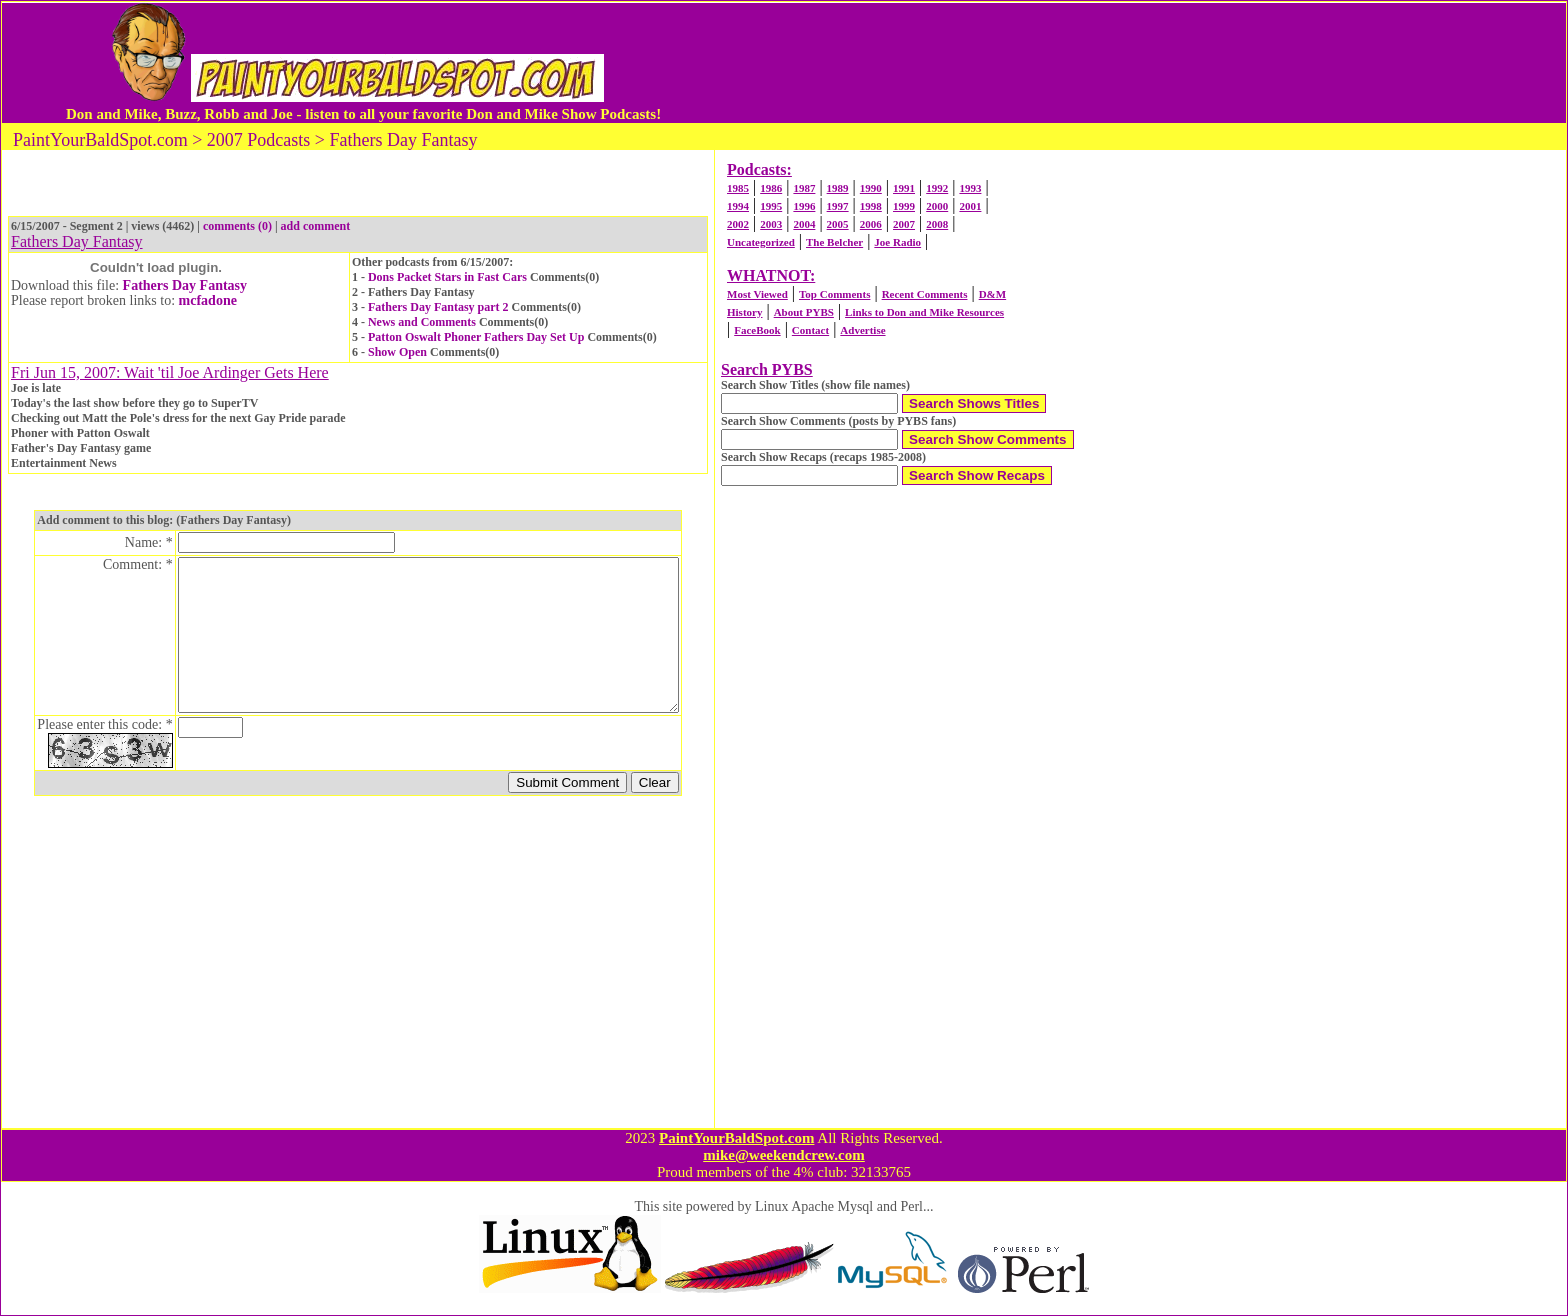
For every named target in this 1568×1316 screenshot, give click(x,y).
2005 (838, 224)
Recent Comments (925, 294)
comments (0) (237, 226)
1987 (804, 188)
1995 (771, 206)
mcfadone (208, 300)
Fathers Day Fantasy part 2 (438, 307)
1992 (937, 188)
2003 (771, 224)
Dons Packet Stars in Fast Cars (447, 277)
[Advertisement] (1077, 63)
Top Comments (834, 294)
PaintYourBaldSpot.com (736, 1138)
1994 (738, 206)
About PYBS (804, 312)
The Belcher (834, 242)
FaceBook (757, 330)
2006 (871, 224)
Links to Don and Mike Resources (924, 312)
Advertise (862, 330)
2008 (937, 224)
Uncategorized (761, 242)
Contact (810, 330)
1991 (904, 188)
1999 (904, 206)
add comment (316, 226)
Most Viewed (757, 294)
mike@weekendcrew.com (784, 1155)
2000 (937, 206)
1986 (771, 188)
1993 (970, 188)
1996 (804, 206)
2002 (738, 224)
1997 (838, 206)
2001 (970, 206)
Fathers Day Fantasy (185, 285)
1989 (838, 188)
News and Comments (422, 322)
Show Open (397, 352)
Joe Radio (897, 242)
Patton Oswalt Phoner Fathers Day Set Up (476, 337)
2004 (804, 224)
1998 (871, 206)
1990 (871, 188)
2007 (904, 224)
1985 (738, 188)
